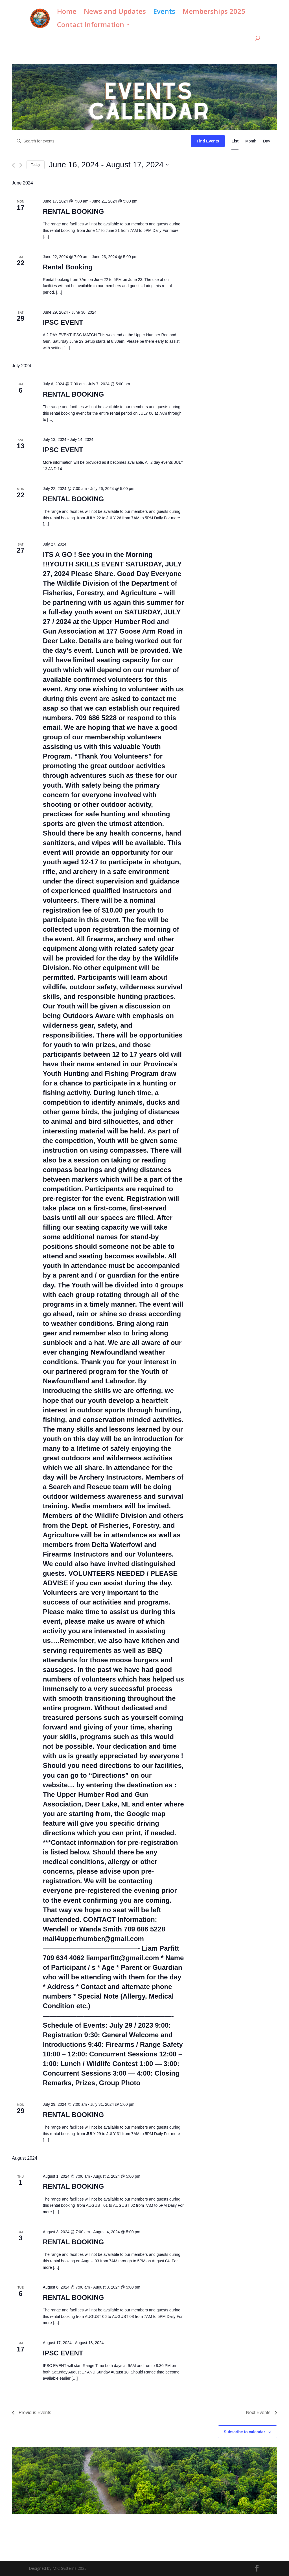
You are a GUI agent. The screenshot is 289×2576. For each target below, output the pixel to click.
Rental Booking (68, 267)
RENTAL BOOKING (73, 211)
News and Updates (115, 12)
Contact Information (90, 26)
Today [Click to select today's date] (35, 165)
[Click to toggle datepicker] (109, 164)
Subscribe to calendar (244, 2432)
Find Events (208, 141)
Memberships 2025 (214, 12)
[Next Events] (20, 165)
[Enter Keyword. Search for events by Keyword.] (101, 141)
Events (164, 12)
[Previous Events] (13, 165)
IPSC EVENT (63, 322)
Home (66, 12)
